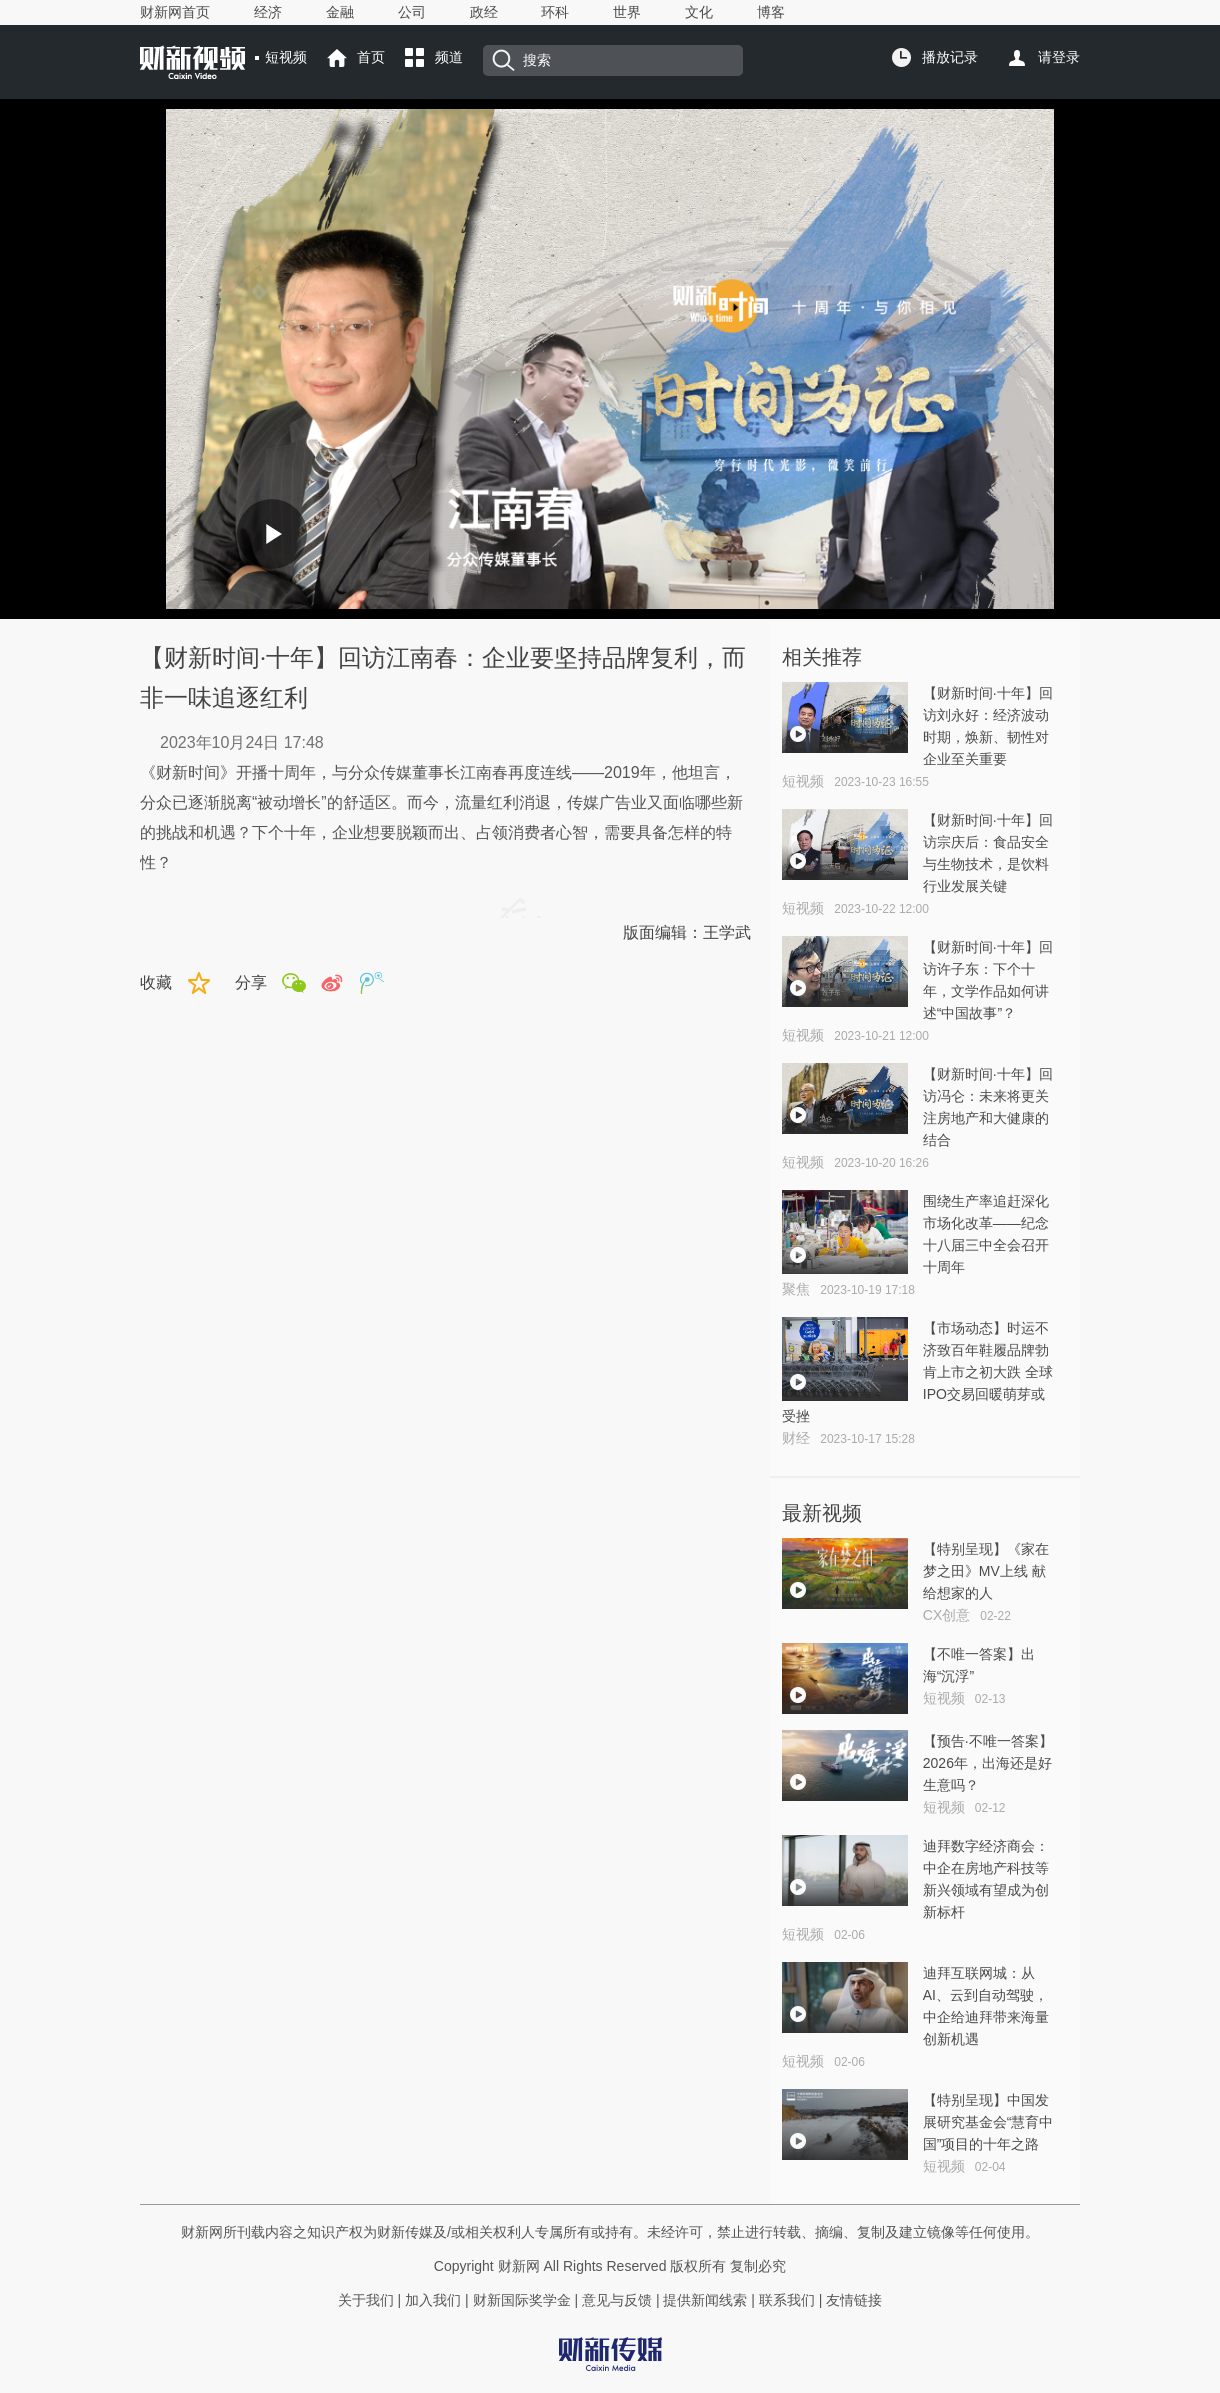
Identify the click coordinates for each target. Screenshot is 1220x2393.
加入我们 (433, 2300)
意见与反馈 (617, 2300)
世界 (627, 12)
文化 (699, 12)
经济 (268, 12)
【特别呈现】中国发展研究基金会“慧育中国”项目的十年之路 (988, 2122)
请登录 (1059, 57)
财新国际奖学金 (520, 2300)
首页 (371, 57)
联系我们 (787, 2300)
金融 (340, 12)
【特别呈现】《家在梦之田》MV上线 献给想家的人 (986, 1571)
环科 (555, 12)
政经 (484, 12)
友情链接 (854, 2300)
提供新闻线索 (705, 2300)
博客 (771, 12)
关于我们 (366, 2300)
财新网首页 (175, 12)
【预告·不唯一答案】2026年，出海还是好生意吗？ (988, 1763)
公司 (412, 12)
